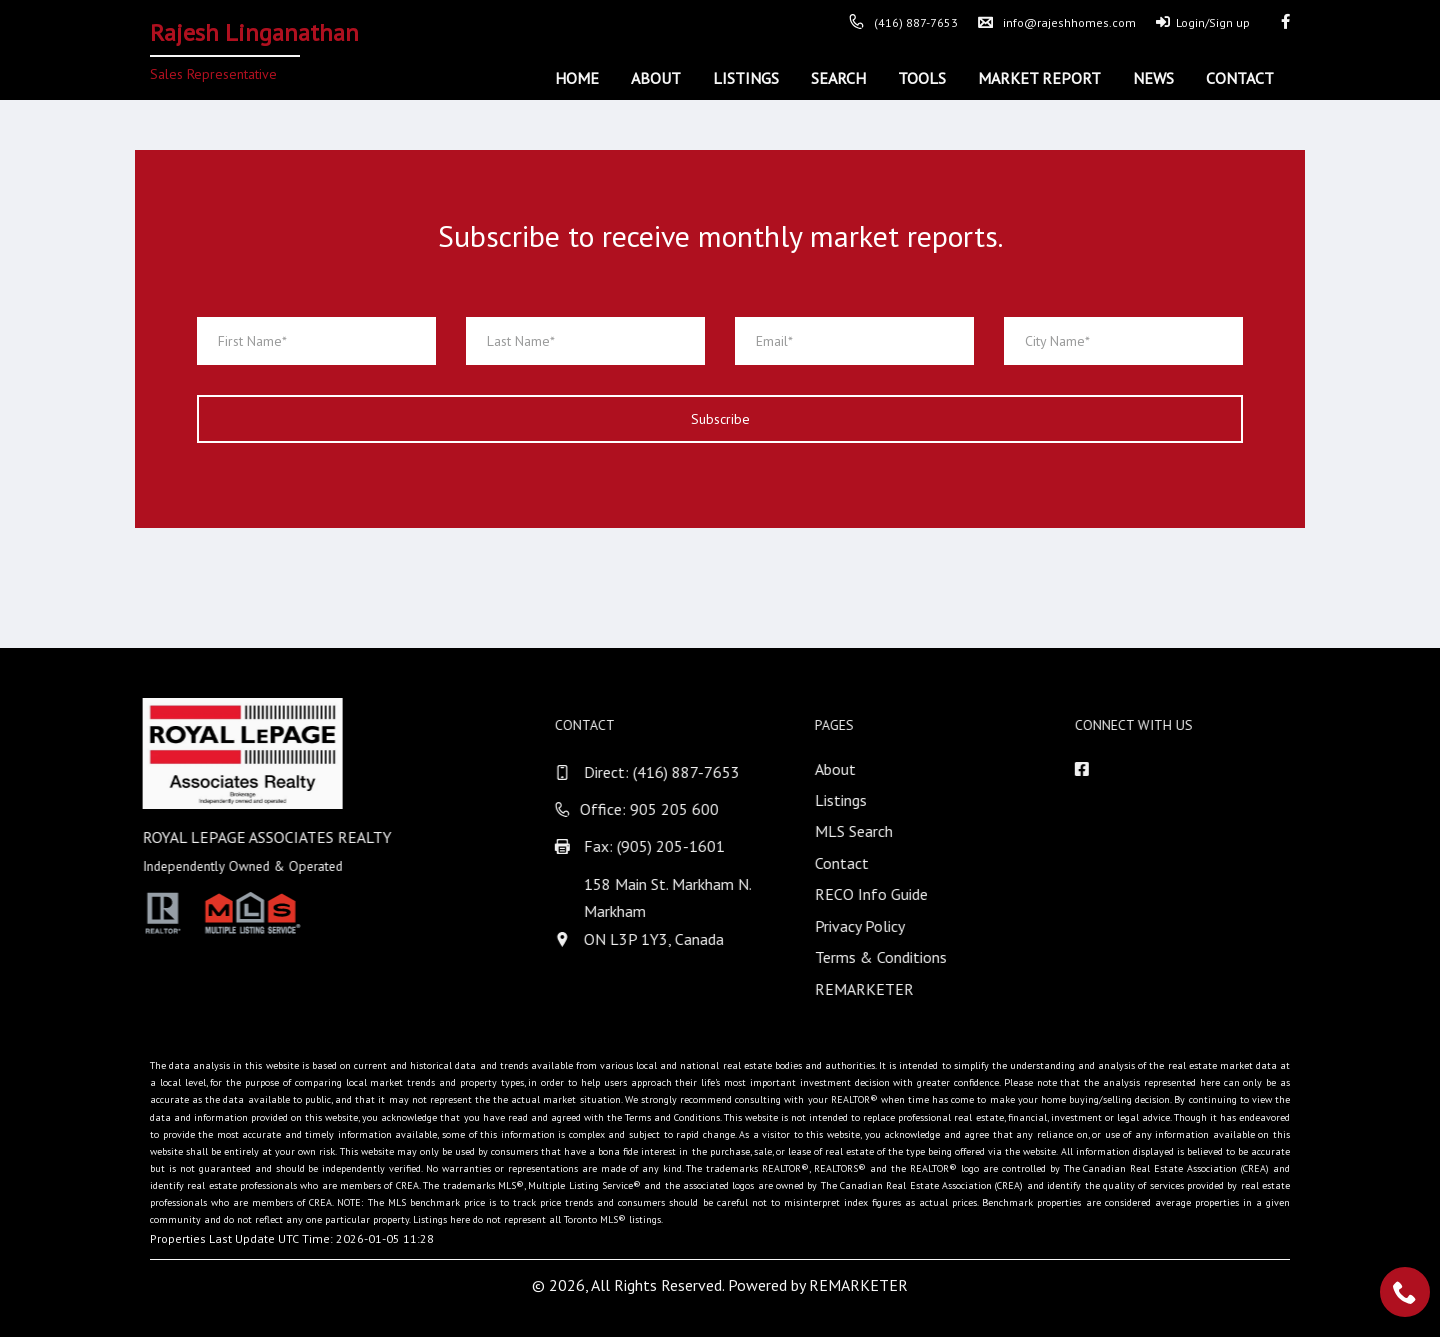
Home (577, 78)
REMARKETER (888, 989)
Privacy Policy (884, 926)
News (1153, 78)
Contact (1240, 78)
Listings (746, 78)
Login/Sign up (1203, 22)
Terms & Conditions (905, 957)
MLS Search (878, 831)
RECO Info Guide (895, 894)
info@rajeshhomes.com (1057, 22)
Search (838, 78)
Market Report (1039, 78)
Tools (922, 78)
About (656, 78)
